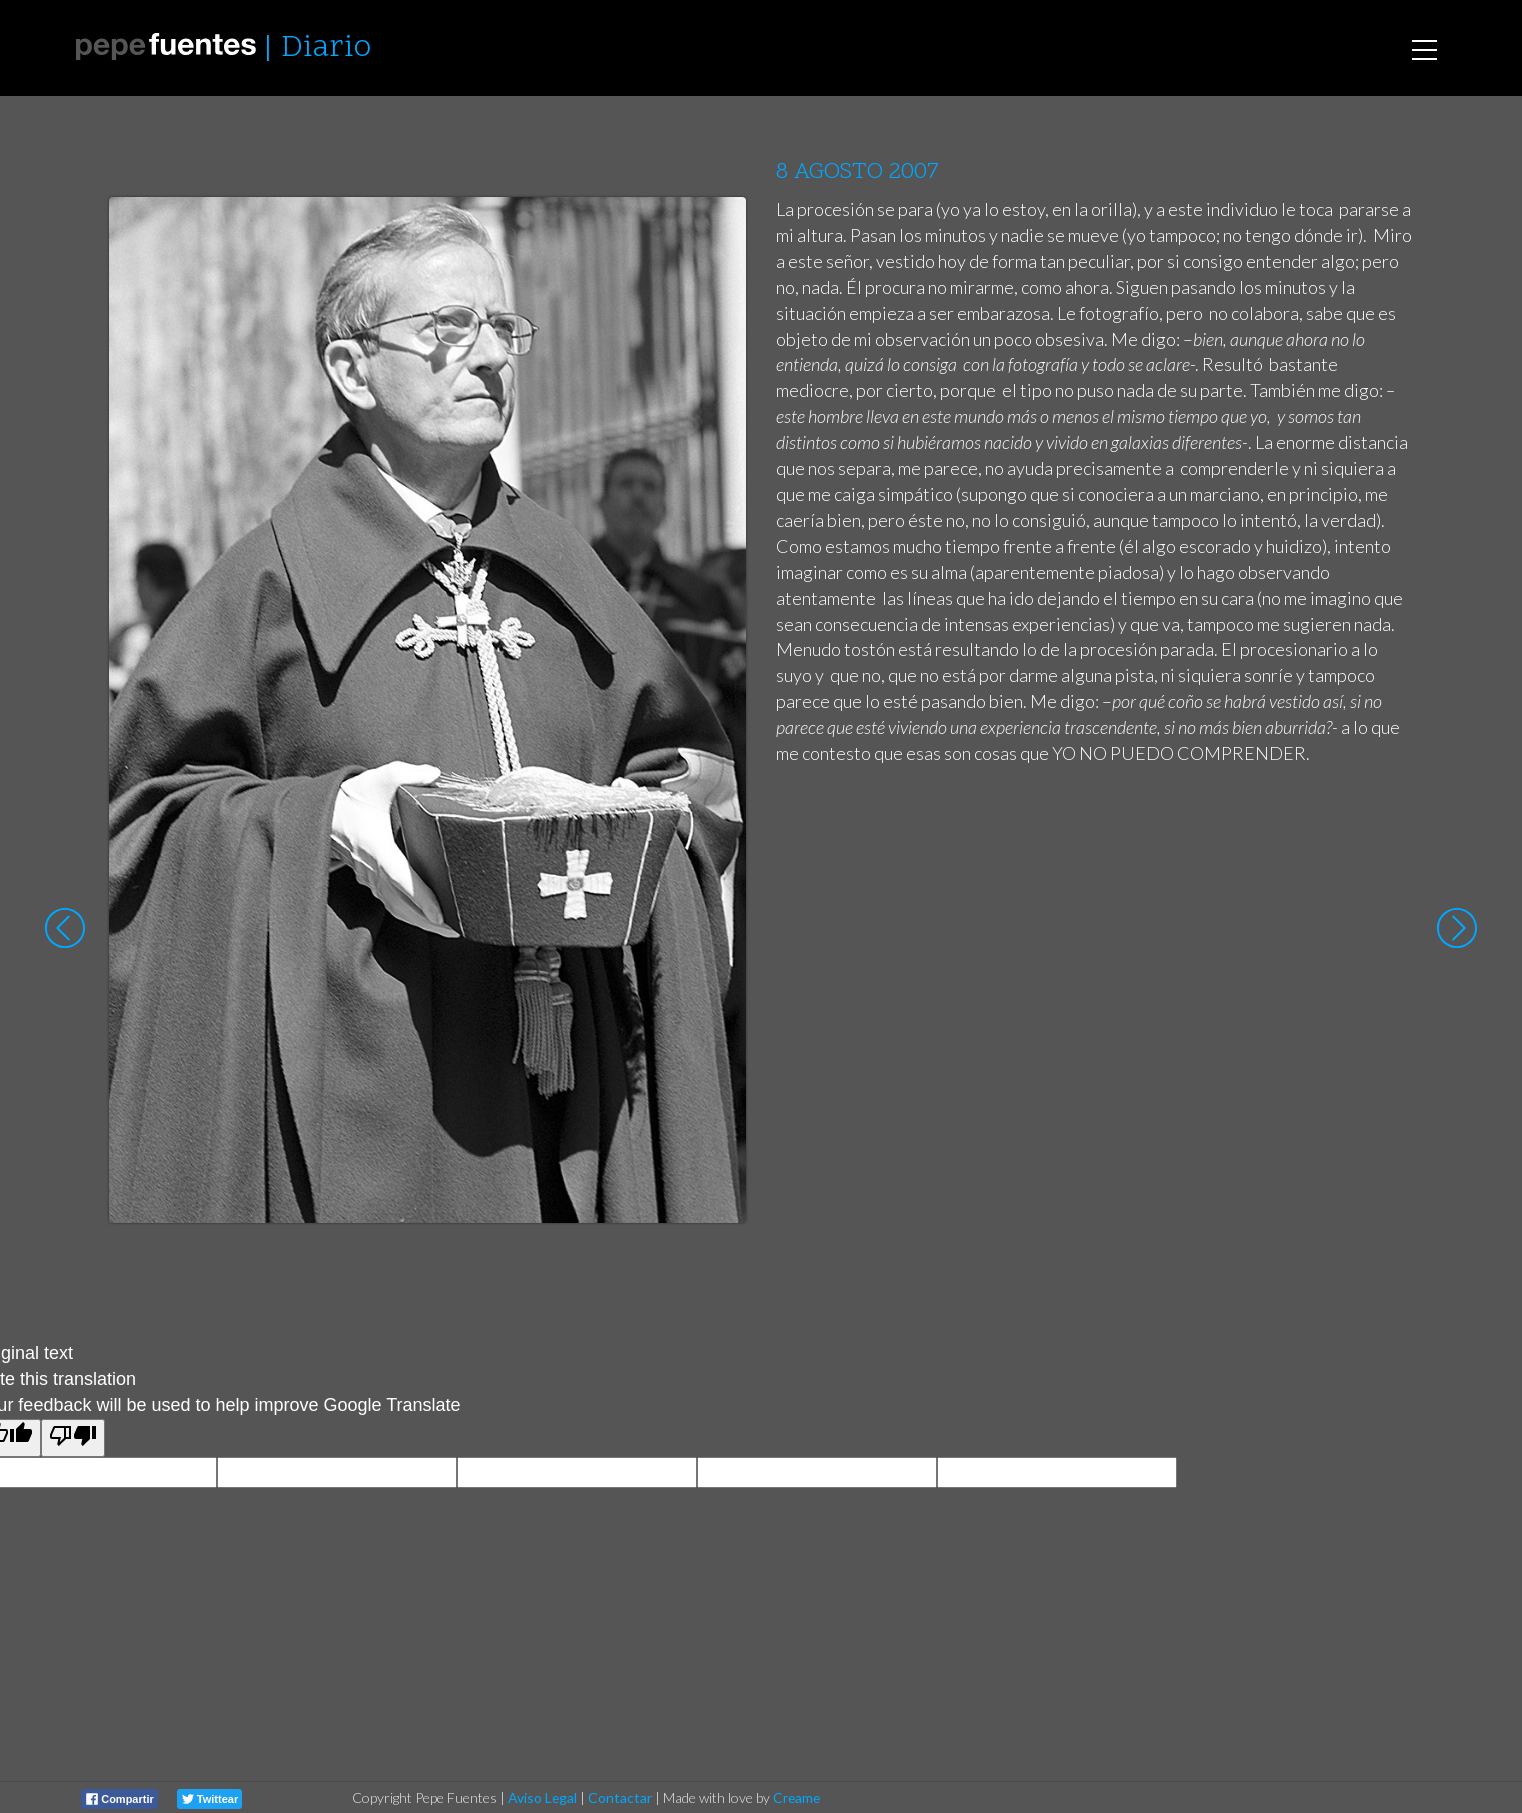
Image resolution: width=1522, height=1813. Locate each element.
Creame (796, 1797)
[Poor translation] (73, 1438)
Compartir (120, 1799)
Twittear (210, 1799)
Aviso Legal (542, 1797)
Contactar (620, 1797)
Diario (326, 48)
